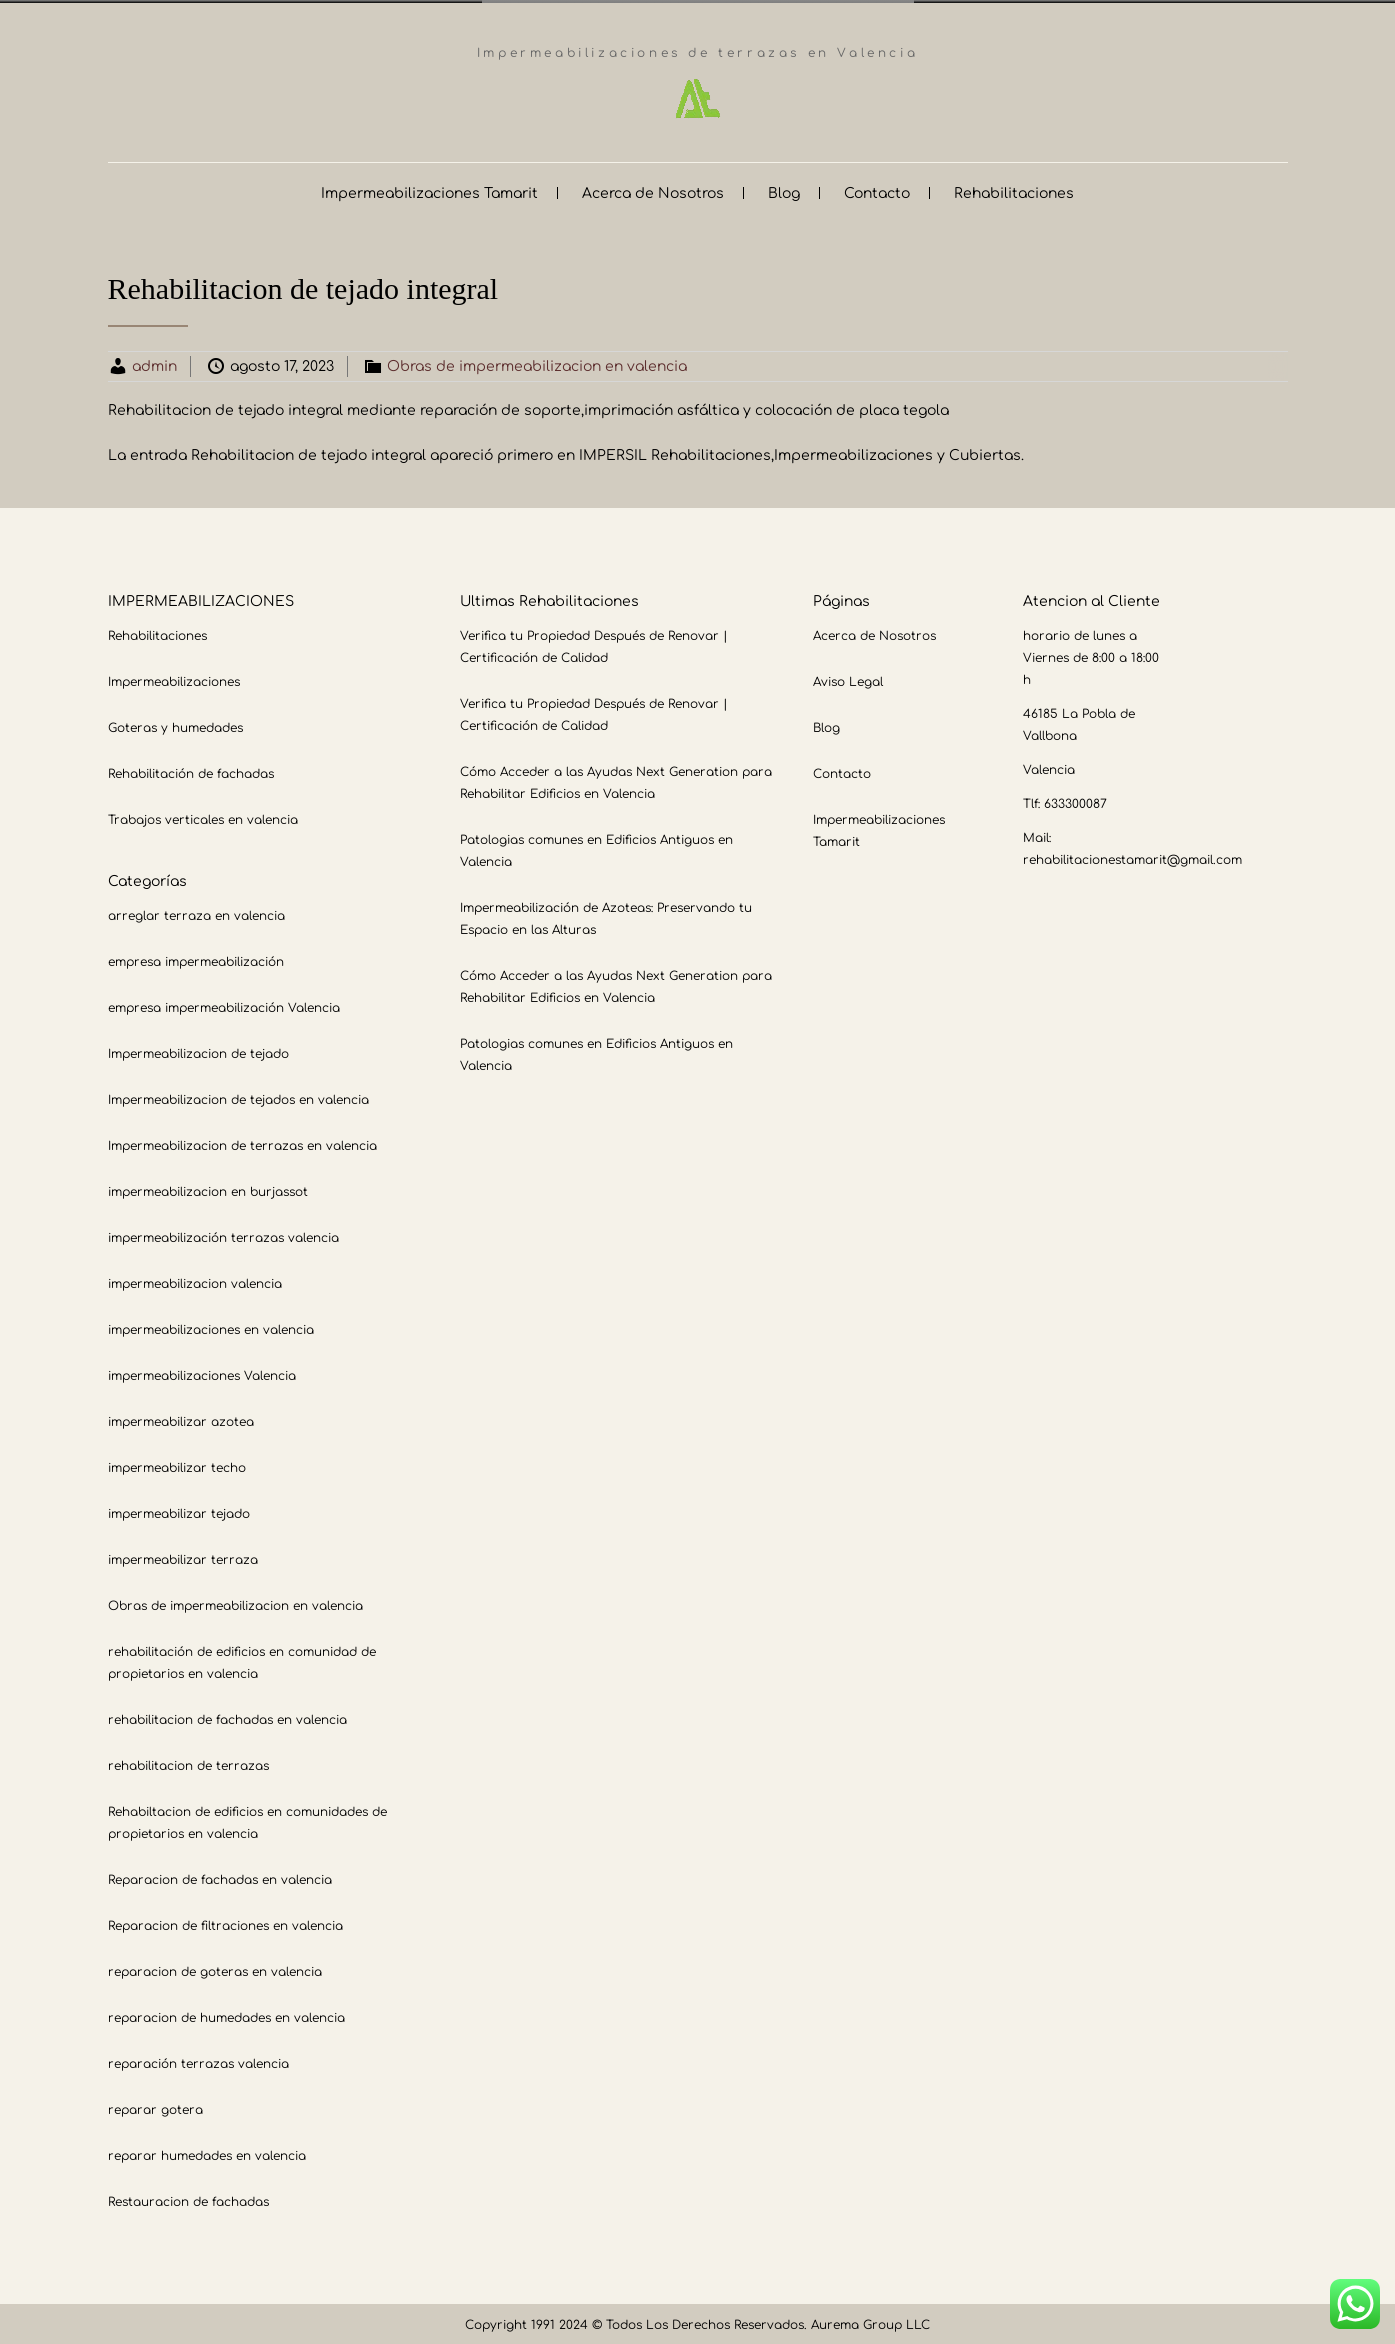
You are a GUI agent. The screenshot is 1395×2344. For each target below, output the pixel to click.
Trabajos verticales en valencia (203, 817)
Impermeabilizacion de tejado (198, 1051)
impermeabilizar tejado (179, 1511)
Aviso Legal (848, 679)
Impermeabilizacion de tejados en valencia (238, 1097)
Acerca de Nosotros (653, 190)
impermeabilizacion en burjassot (208, 1189)
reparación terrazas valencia (198, 2061)
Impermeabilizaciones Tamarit (429, 190)
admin (154, 363)
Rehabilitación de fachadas (191, 771)
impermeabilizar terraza (183, 1557)
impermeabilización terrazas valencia (223, 1235)
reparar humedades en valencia (207, 2153)
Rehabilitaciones (1014, 190)
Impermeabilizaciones (174, 679)
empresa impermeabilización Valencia (224, 1005)
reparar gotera (155, 2107)
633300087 (1075, 801)
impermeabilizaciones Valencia (202, 1373)
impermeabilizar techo (177, 1465)
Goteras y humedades (175, 725)
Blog (784, 190)
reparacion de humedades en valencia (226, 2015)
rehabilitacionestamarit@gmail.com (1132, 857)
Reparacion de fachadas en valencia (220, 1877)
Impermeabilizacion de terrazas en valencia (242, 1143)
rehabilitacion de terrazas (188, 1763)
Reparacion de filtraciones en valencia (225, 1923)
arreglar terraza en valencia (196, 913)
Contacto (877, 190)
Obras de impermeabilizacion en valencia (537, 363)
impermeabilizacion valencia (195, 1281)
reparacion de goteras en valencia (215, 1969)
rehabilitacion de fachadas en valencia (227, 1717)
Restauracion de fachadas (188, 2199)
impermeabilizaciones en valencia (211, 1327)
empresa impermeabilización (196, 959)
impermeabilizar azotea (181, 1419)
